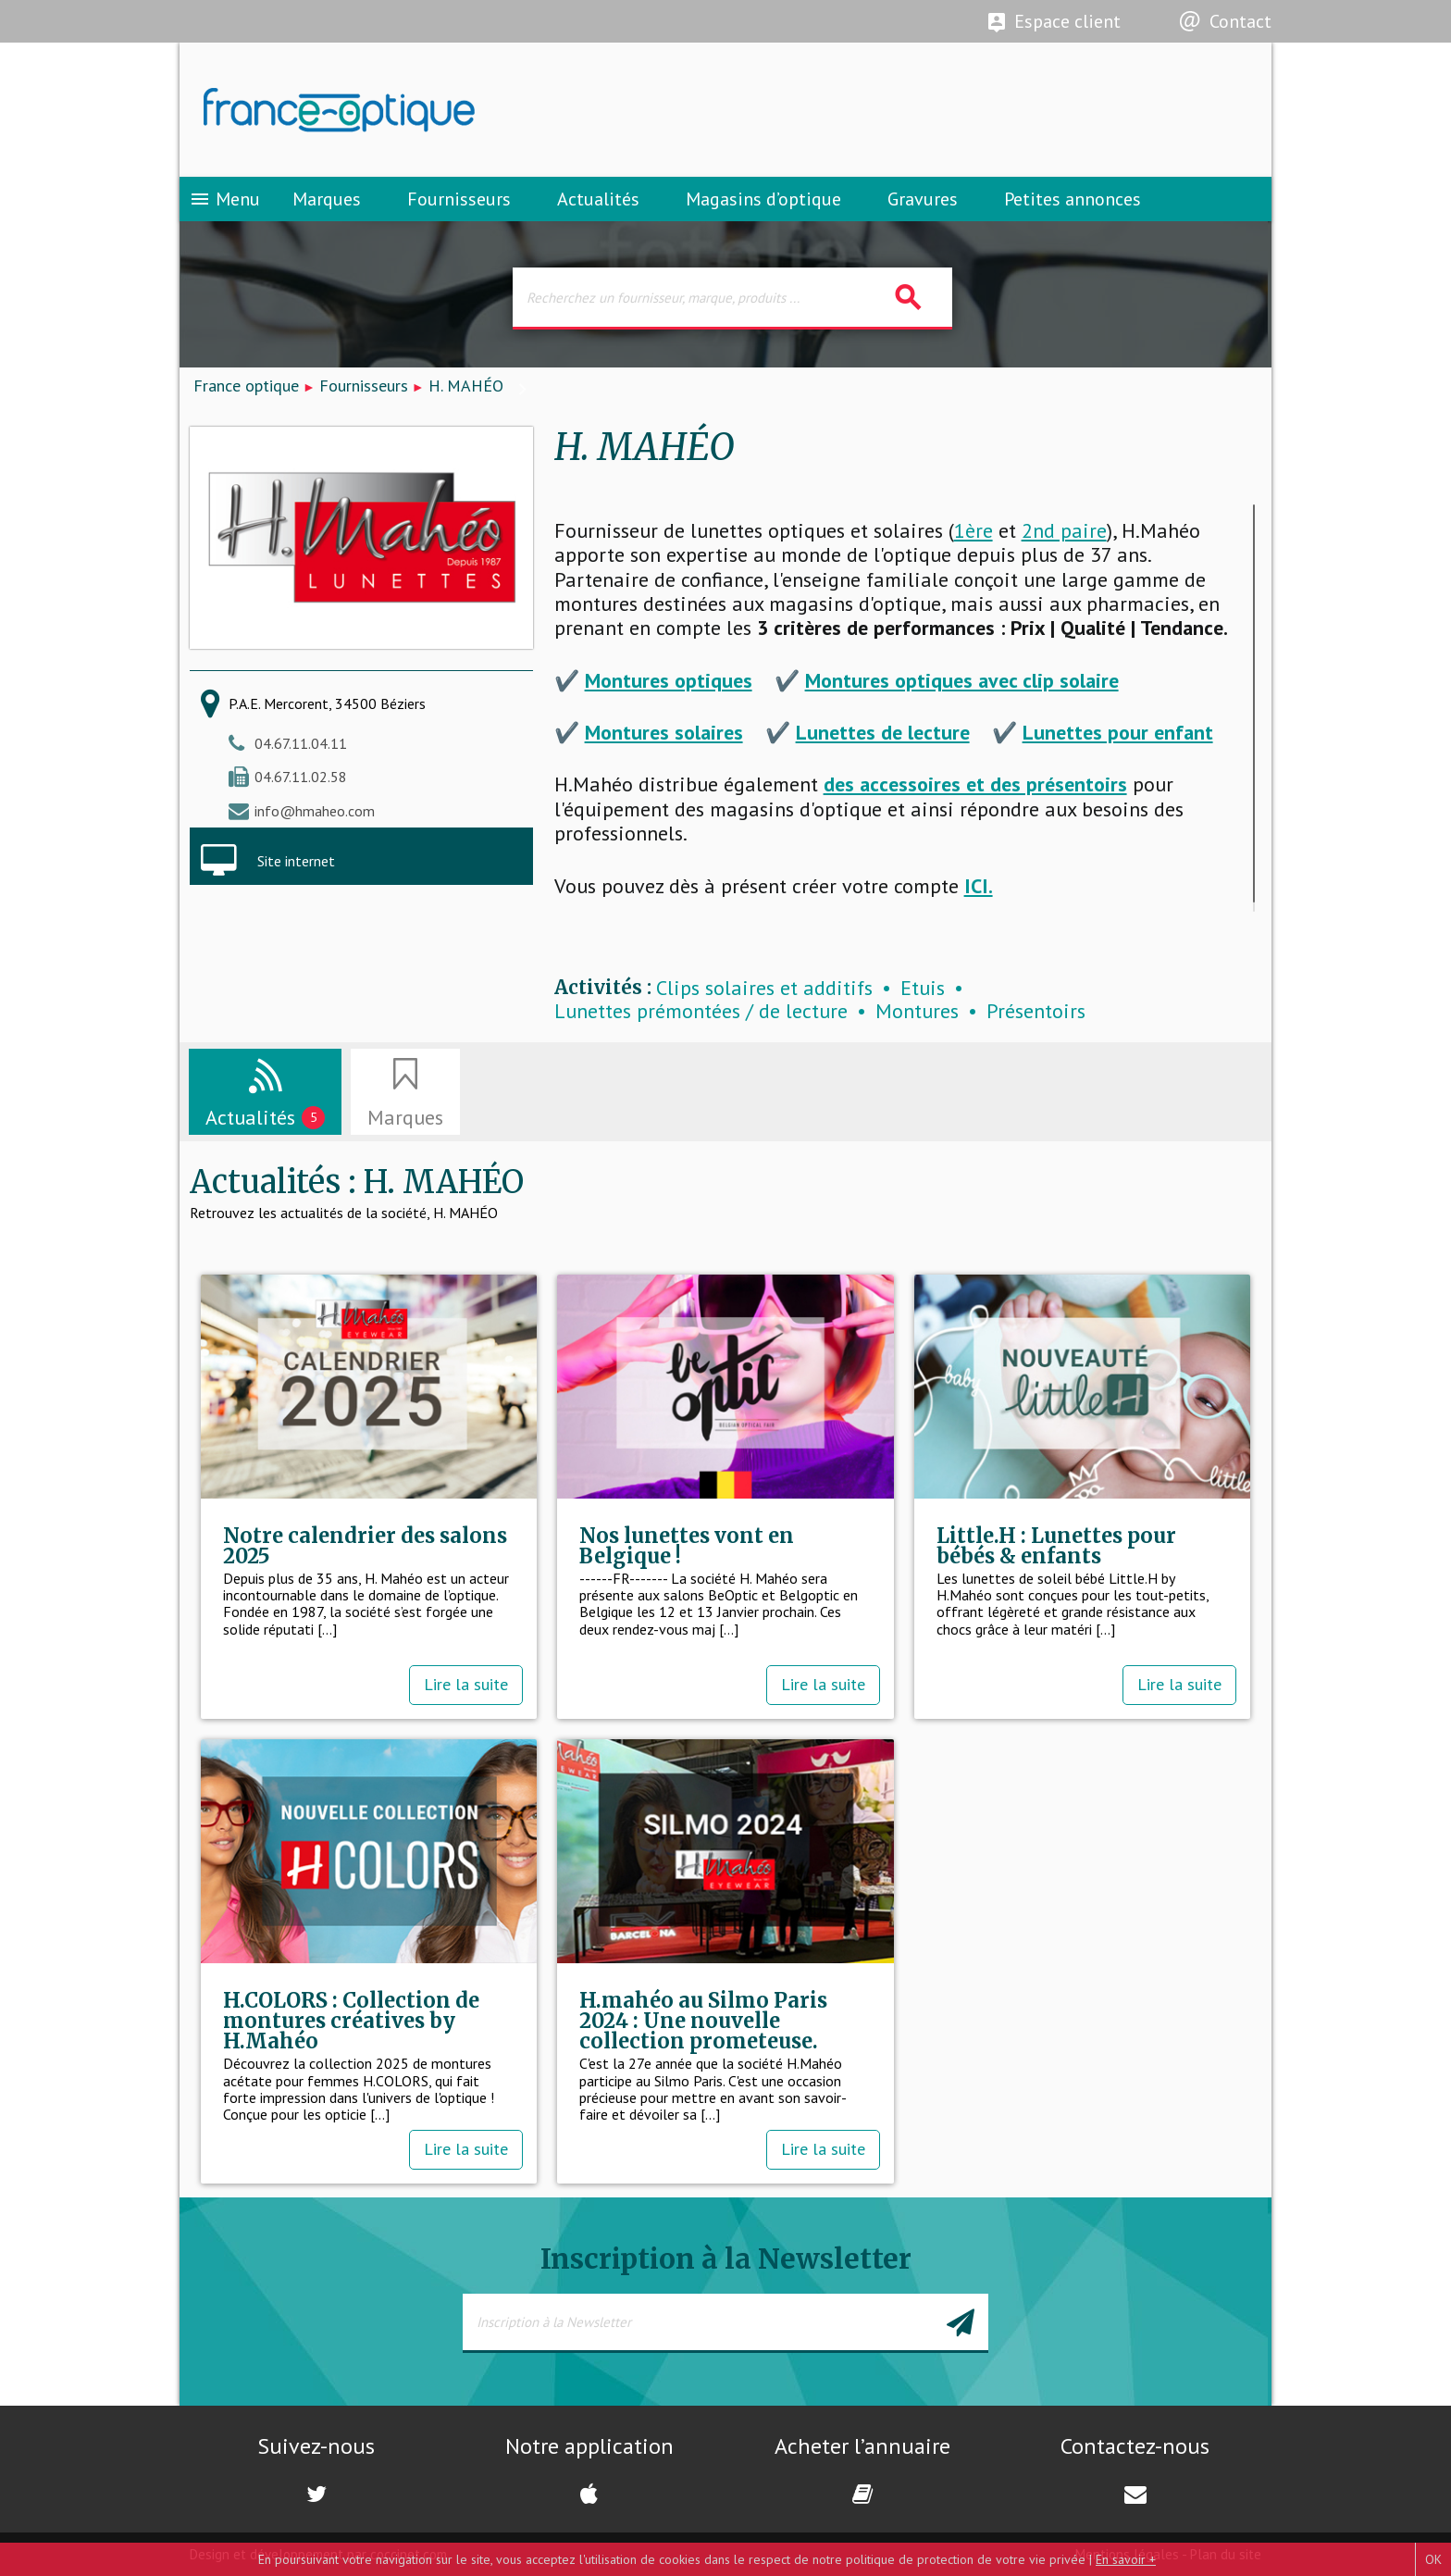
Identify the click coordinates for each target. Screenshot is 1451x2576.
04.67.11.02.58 (300, 776)
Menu (224, 199)
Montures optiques (668, 680)
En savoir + (1126, 2559)
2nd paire (1064, 530)
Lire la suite (466, 1684)
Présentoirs (1035, 1011)
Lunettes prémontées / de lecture (701, 1011)
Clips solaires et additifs (764, 988)
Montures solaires (664, 732)
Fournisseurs (459, 199)
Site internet (296, 861)
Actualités (598, 199)
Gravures (922, 199)
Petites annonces (1072, 199)
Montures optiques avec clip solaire (962, 680)
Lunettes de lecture (883, 732)
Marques (326, 199)
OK (1433, 2559)
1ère (973, 530)
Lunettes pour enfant (1118, 732)
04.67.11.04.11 (300, 743)
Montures (917, 1011)
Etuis (922, 988)
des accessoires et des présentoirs (975, 784)
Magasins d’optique (763, 199)
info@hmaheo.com (314, 811)
